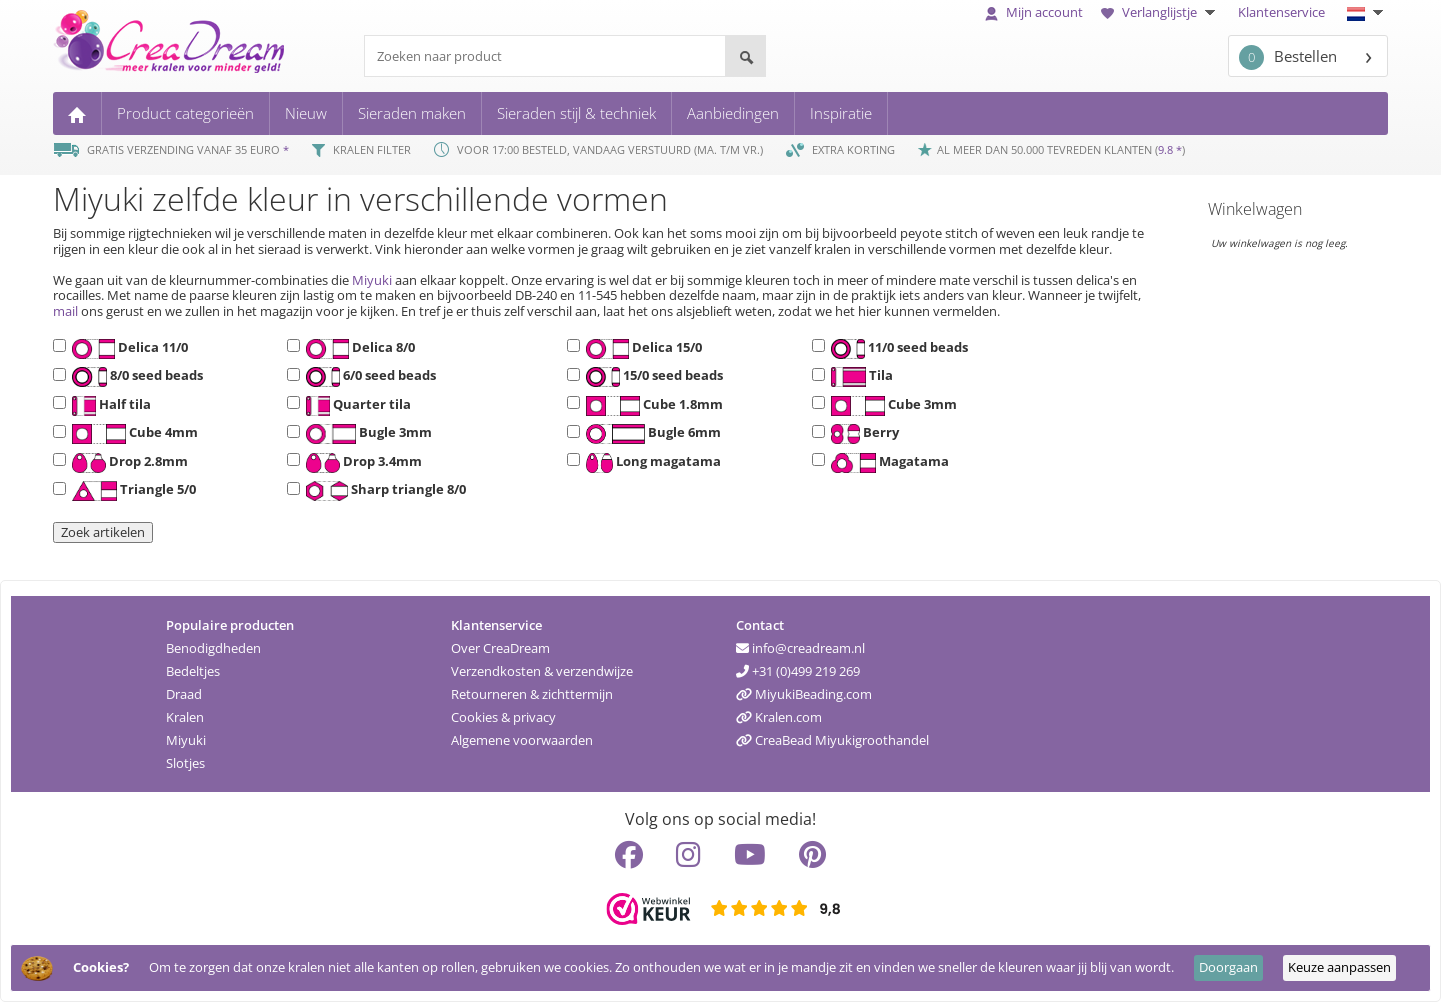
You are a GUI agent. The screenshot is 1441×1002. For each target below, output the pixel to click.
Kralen (185, 717)
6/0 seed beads (368, 377)
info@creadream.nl (800, 648)
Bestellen (1288, 57)
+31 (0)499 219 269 (798, 671)
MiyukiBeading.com (804, 694)
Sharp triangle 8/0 (383, 491)
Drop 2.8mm (127, 463)
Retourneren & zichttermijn (532, 694)
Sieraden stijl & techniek (576, 113)
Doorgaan (1228, 967)
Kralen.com (779, 717)
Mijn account (1034, 12)
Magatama (887, 463)
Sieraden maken (412, 113)
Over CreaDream (500, 648)
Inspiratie (841, 113)
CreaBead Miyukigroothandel (832, 740)
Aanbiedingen (733, 113)
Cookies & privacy (503, 717)
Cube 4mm (132, 434)
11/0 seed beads (897, 349)
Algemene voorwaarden (522, 740)
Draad (184, 694)
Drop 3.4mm (361, 463)
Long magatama (650, 463)
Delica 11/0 (127, 349)
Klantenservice (1281, 12)
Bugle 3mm (366, 434)
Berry (862, 434)
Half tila (108, 406)
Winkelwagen (1255, 209)
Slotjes (185, 763)
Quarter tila (355, 406)
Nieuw (306, 113)
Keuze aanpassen (1339, 967)
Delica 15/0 (641, 349)
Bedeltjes (193, 671)
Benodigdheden (213, 648)
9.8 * (1170, 149)
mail (65, 311)
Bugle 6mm (650, 434)
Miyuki (372, 280)
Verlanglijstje (1160, 12)
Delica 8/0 (357, 349)
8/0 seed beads (134, 377)
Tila (859, 377)
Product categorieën (185, 113)
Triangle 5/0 (131, 491)
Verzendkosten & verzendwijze (542, 671)
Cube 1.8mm (651, 406)
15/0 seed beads (652, 377)
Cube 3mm (891, 406)
